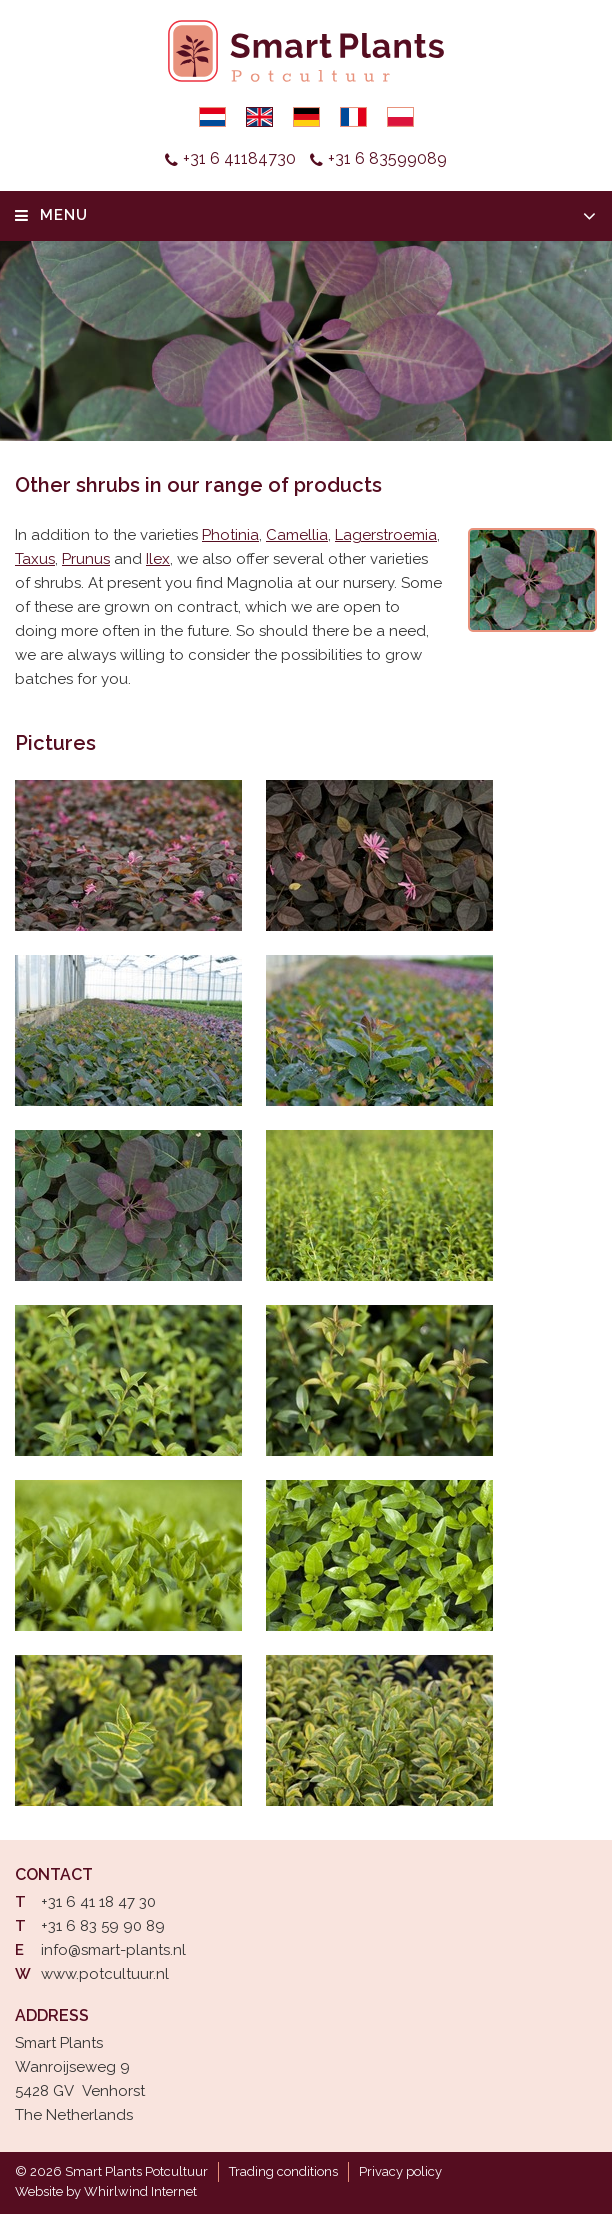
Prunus (86, 559)
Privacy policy (400, 2171)
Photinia (230, 535)
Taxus (35, 559)
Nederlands (212, 117)
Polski (400, 117)
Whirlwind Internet (140, 2191)
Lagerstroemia (386, 535)
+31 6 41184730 (239, 158)
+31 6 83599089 (387, 158)
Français (353, 117)
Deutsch (306, 117)
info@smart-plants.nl (113, 1950)
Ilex (158, 559)
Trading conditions (283, 2171)
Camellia (297, 535)
